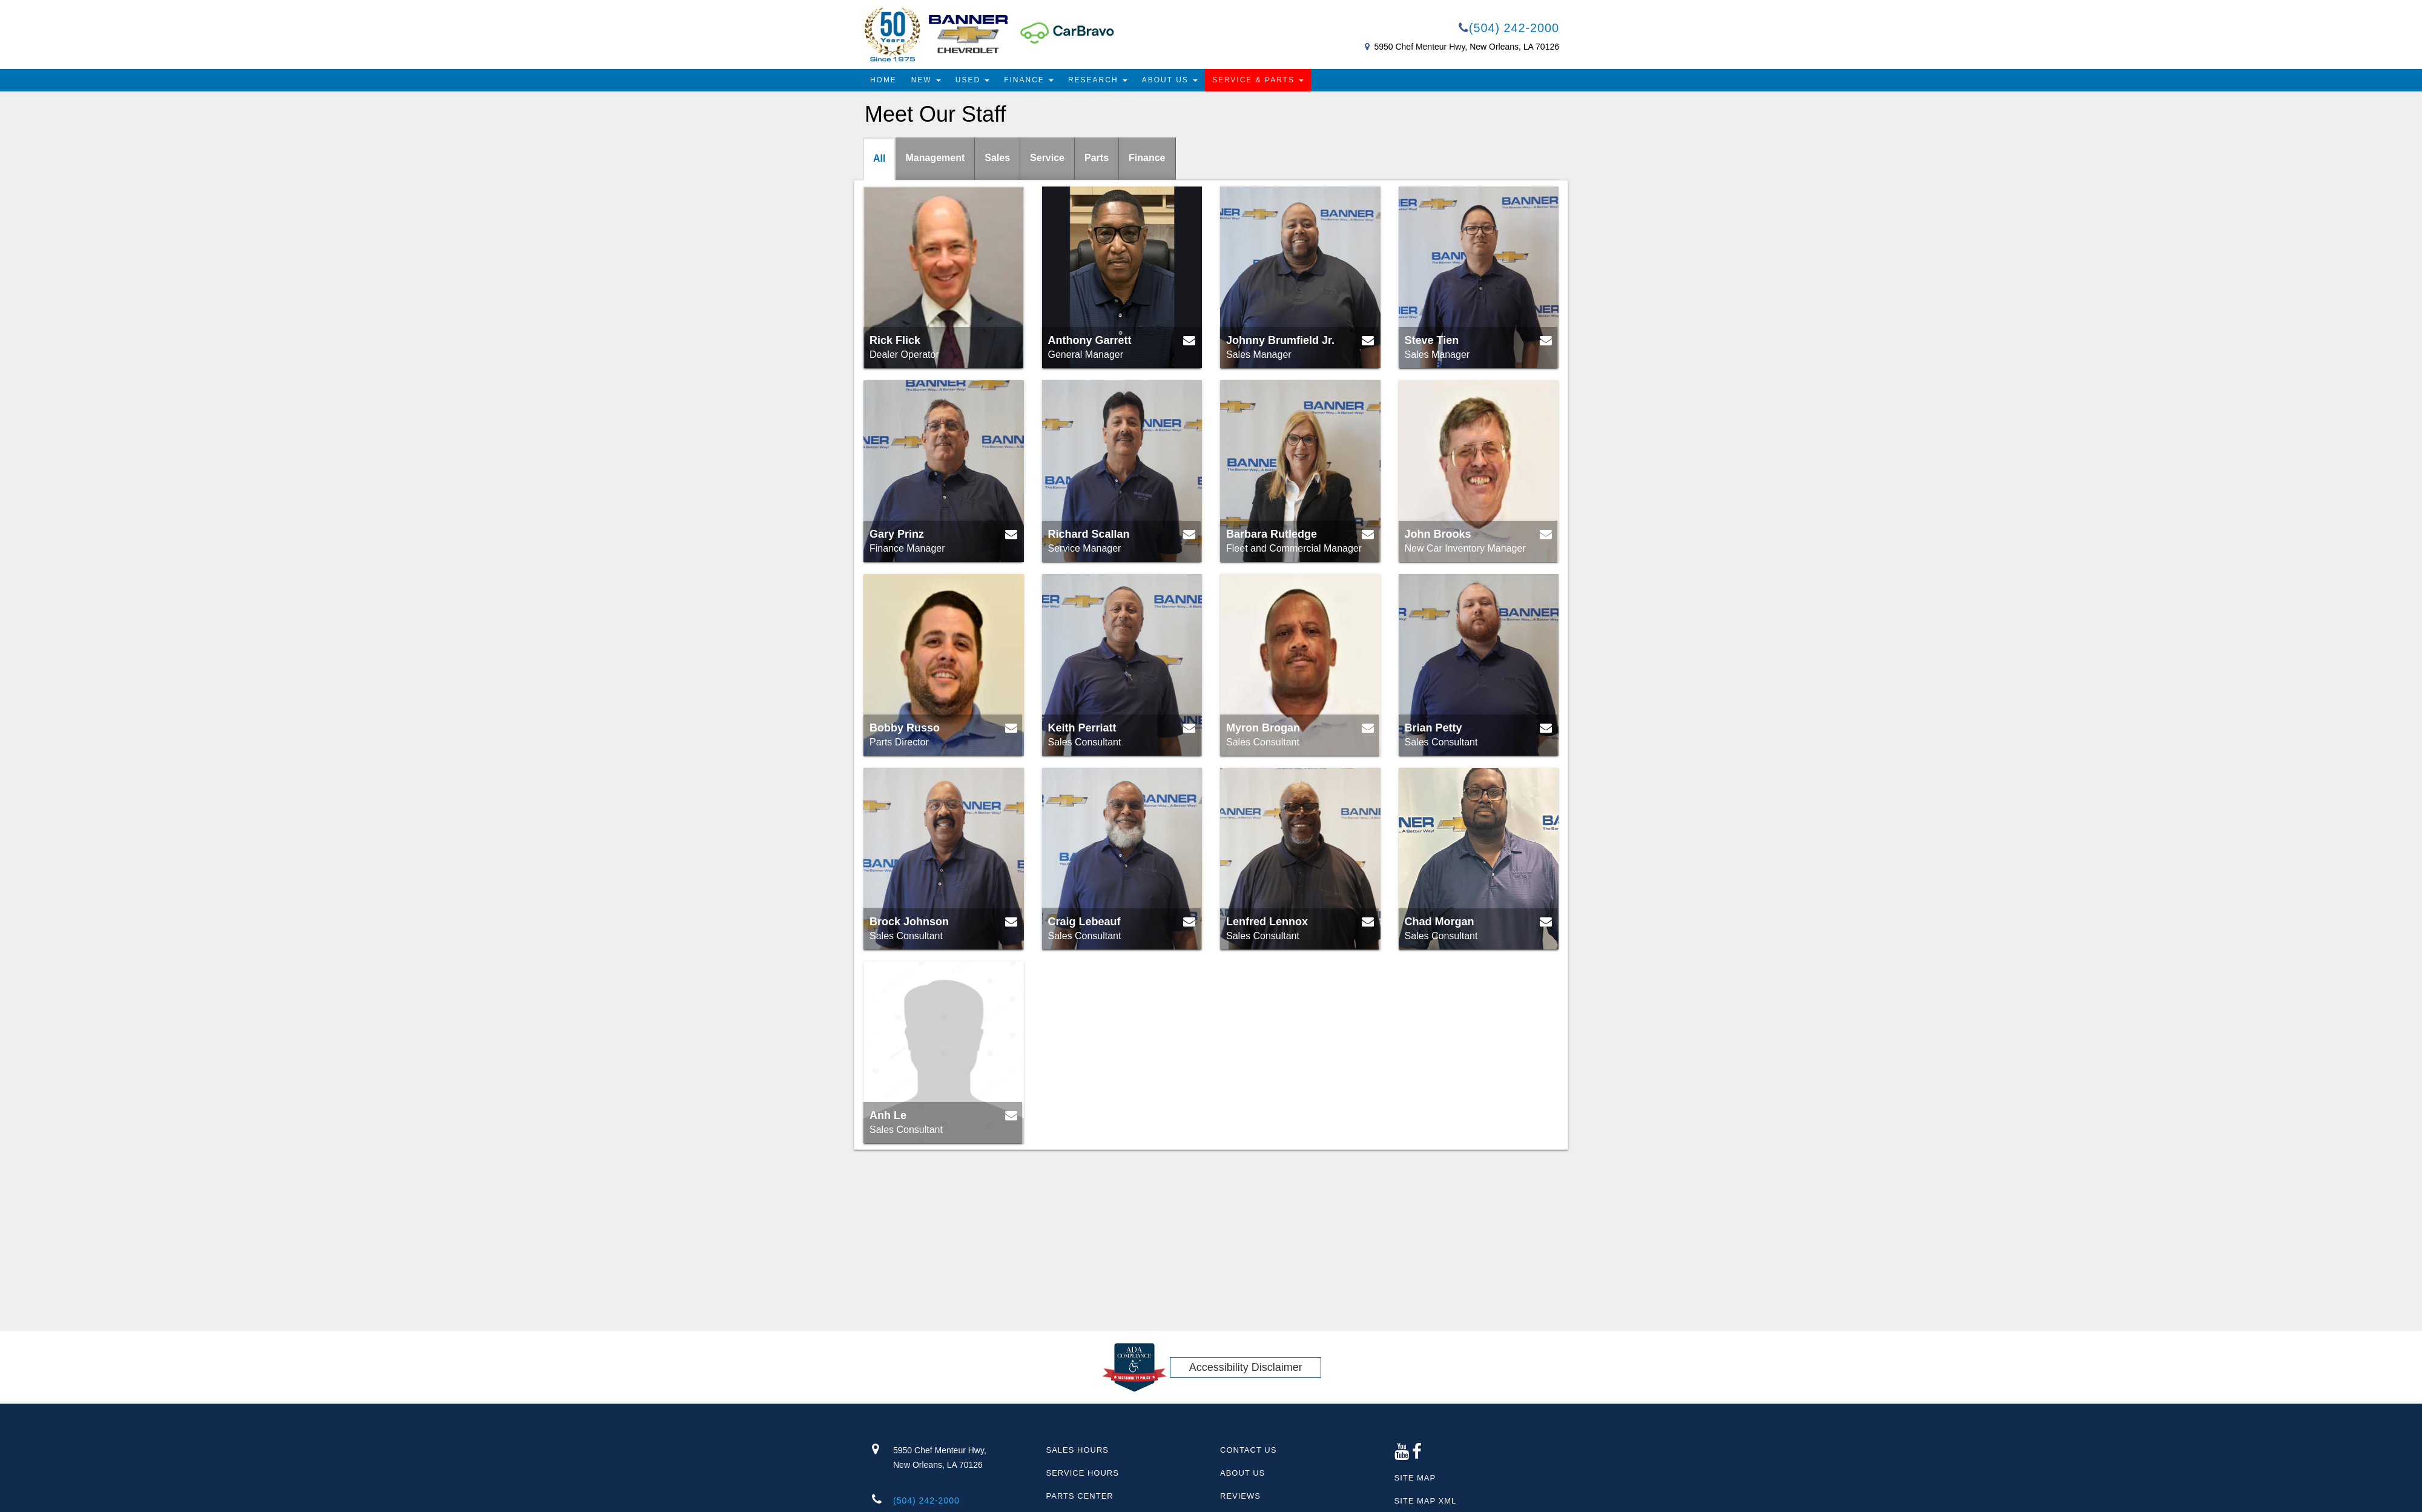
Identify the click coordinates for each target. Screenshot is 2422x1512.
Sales (997, 158)
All (879, 158)
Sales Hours (1077, 1449)
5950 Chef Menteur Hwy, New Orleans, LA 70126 (1466, 47)
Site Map (1415, 1477)
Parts (1096, 158)
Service (1047, 158)
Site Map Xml (1425, 1500)
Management (935, 158)
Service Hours (1082, 1472)
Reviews (1240, 1495)
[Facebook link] (1417, 1454)
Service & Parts (1259, 80)
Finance (1029, 80)
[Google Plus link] (1402, 1454)
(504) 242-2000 (1508, 28)
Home (883, 80)
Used (972, 80)
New (926, 80)
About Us (1170, 80)
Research (1098, 80)
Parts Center (1080, 1495)
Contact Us (1248, 1449)
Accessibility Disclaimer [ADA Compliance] (1245, 1367)
